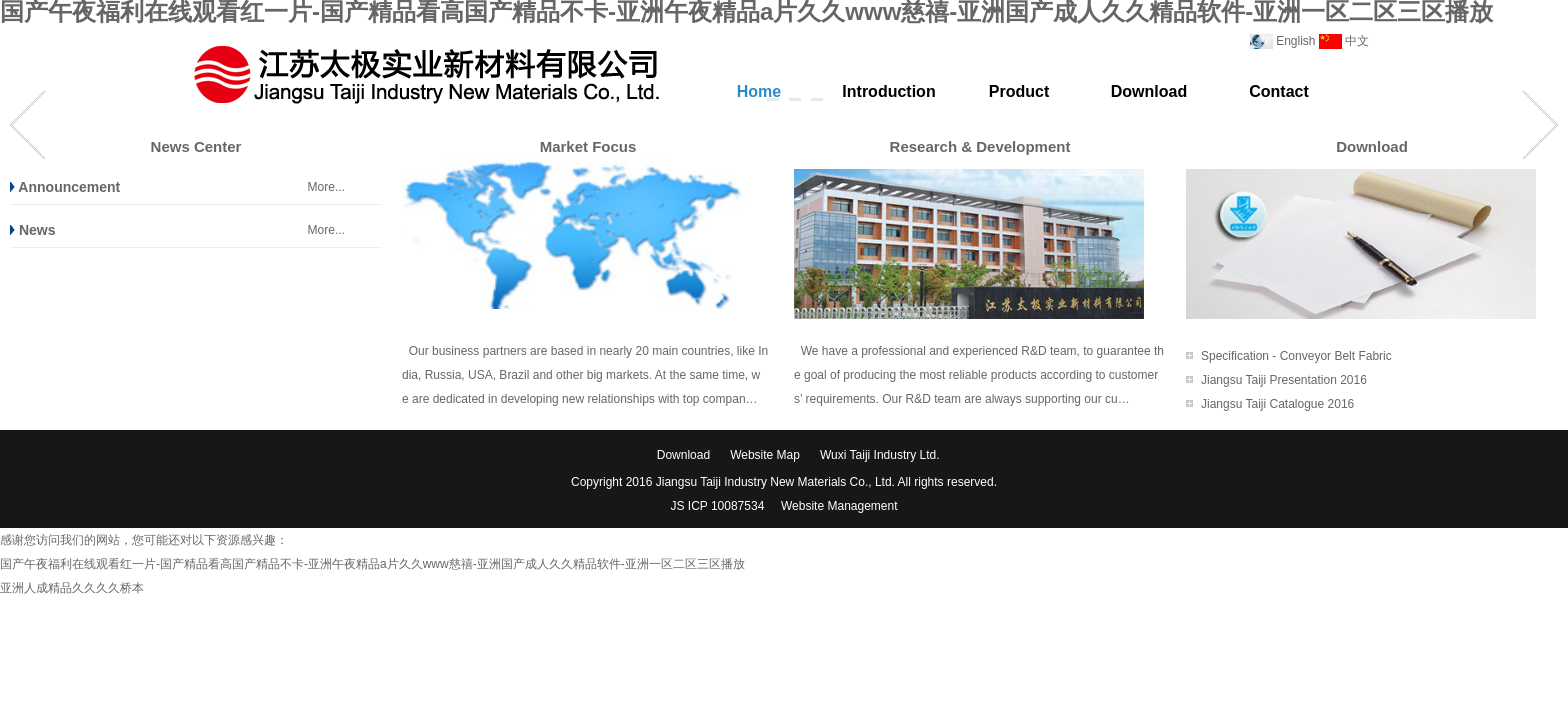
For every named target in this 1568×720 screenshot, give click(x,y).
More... (326, 187)
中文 (1357, 41)
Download (683, 455)
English (1295, 41)
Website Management (839, 506)
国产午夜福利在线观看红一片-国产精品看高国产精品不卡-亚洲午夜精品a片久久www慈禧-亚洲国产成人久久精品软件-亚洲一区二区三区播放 (372, 564)
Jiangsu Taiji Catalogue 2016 (1277, 404)
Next (1540, 124)
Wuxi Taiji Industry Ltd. (880, 455)
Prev (28, 124)
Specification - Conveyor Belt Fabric (1296, 356)
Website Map (765, 455)
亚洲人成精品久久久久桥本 (72, 588)
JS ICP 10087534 (718, 506)
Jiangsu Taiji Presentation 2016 (1284, 380)
